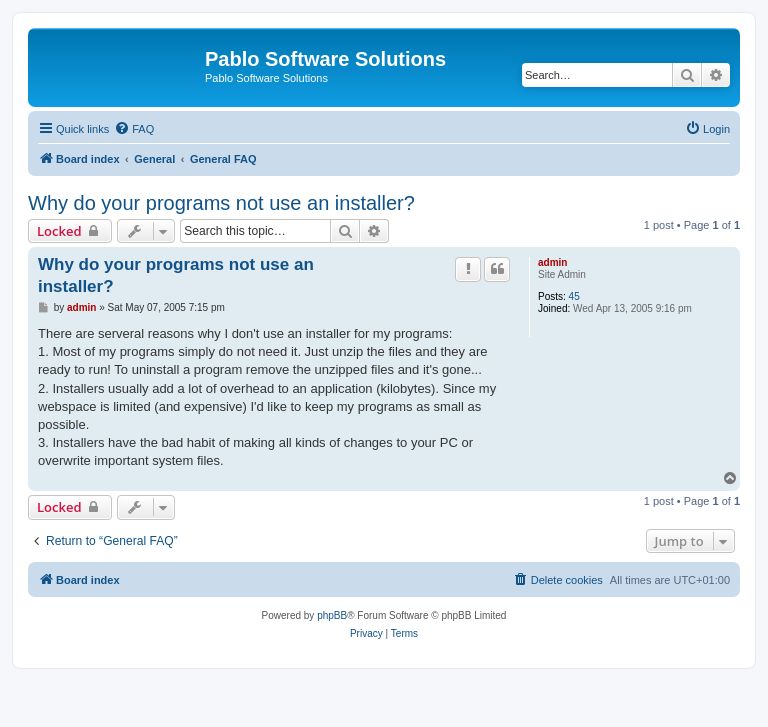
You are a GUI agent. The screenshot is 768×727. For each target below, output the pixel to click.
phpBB (332, 615)
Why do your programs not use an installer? (221, 203)
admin (552, 262)
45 (574, 296)
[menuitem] (134, 129)
